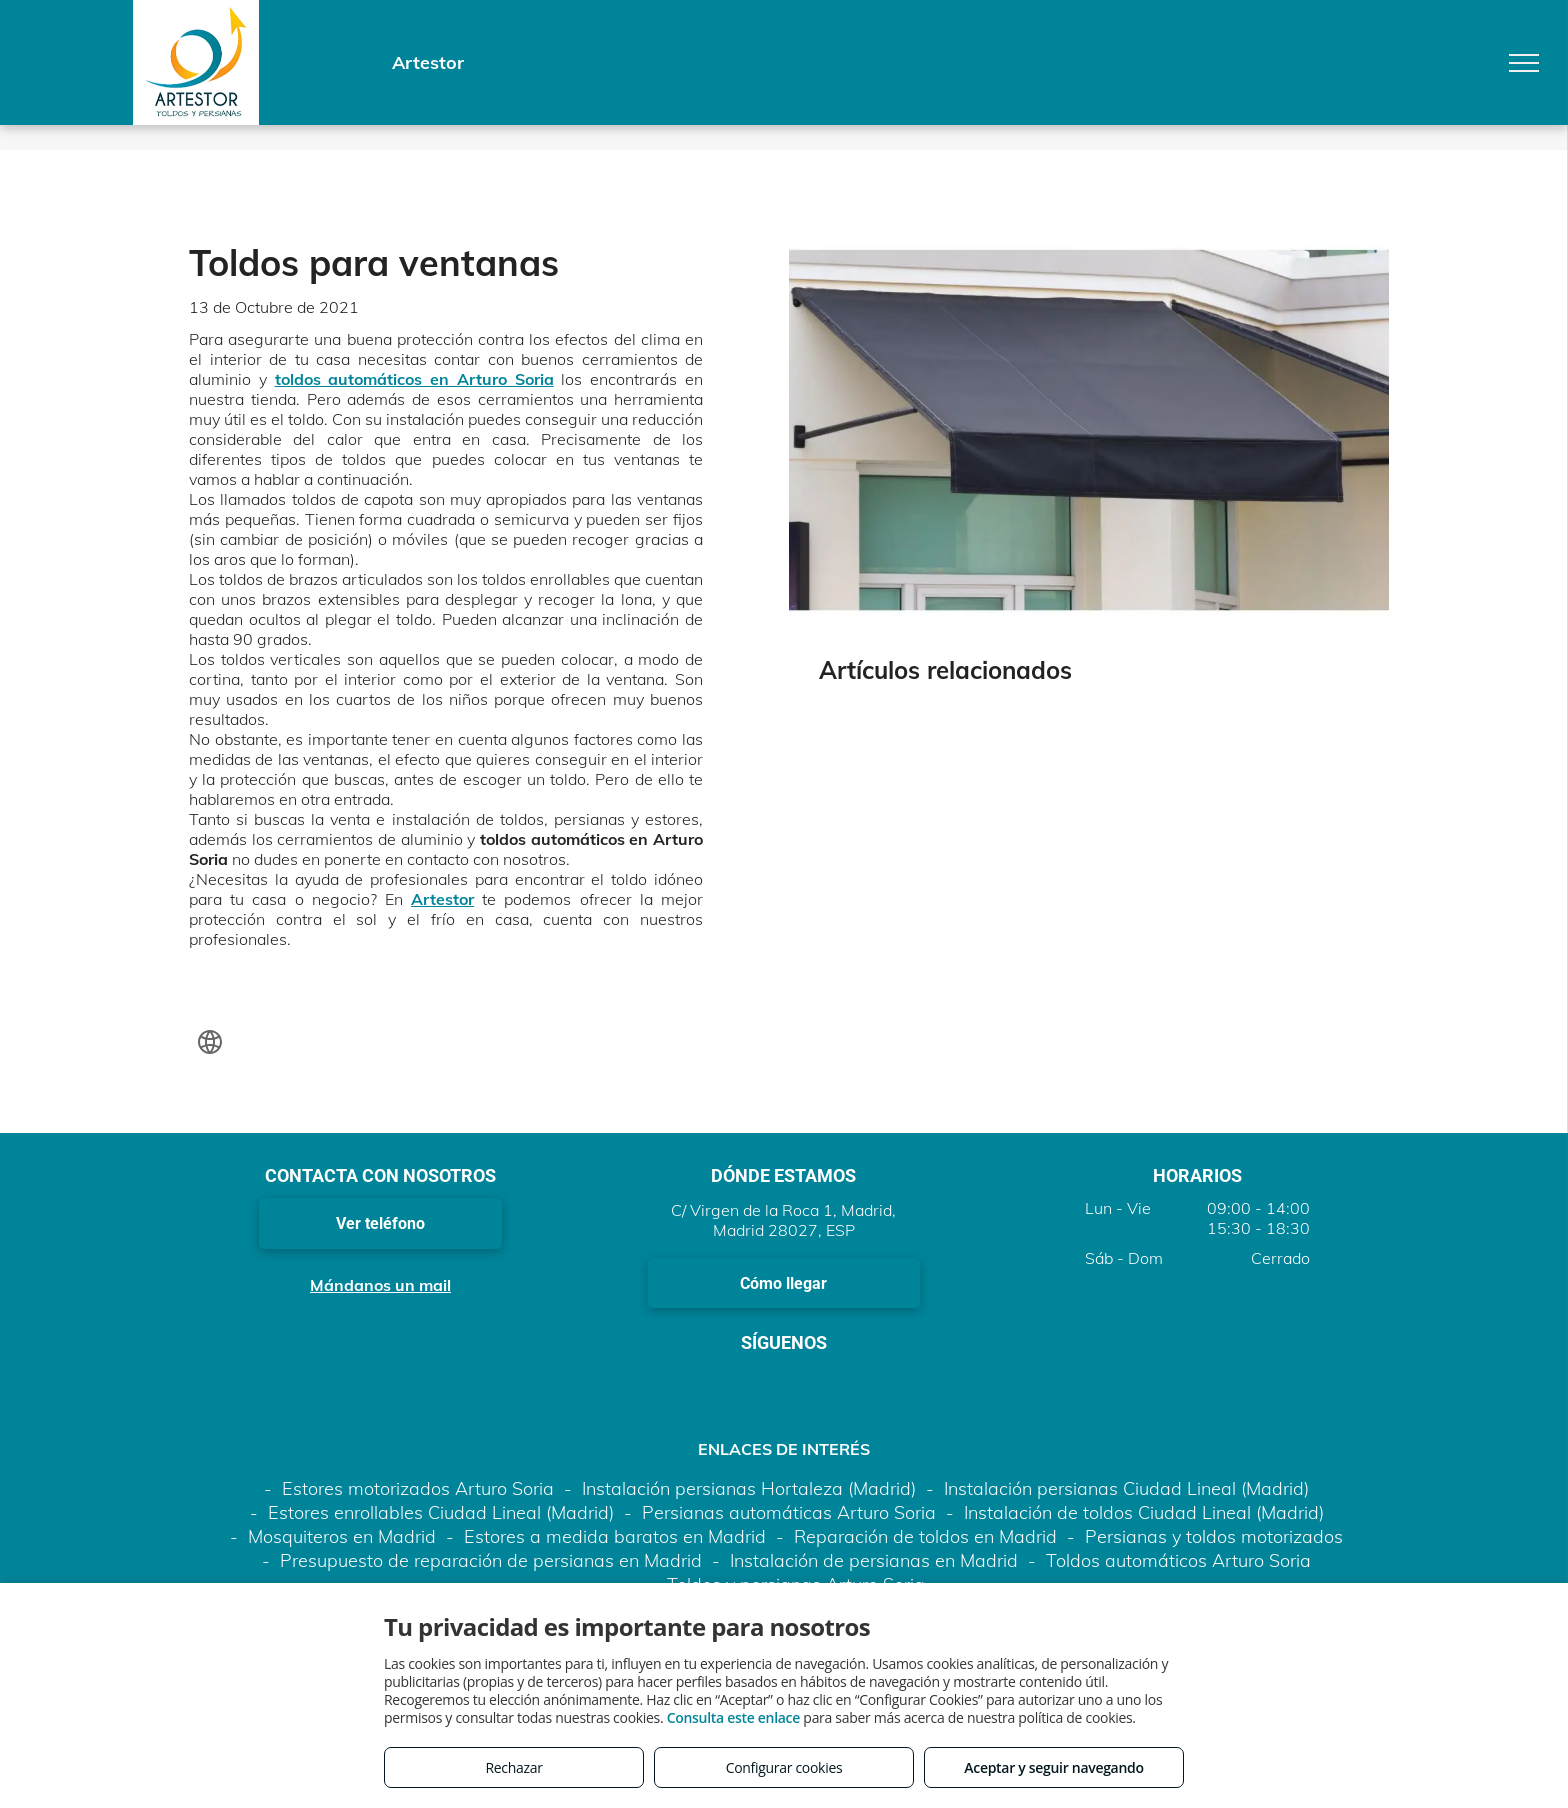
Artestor (442, 899)
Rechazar (513, 1767)
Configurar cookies (784, 1767)
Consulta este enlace (733, 1717)
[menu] (1524, 63)
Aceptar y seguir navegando (1053, 1767)
